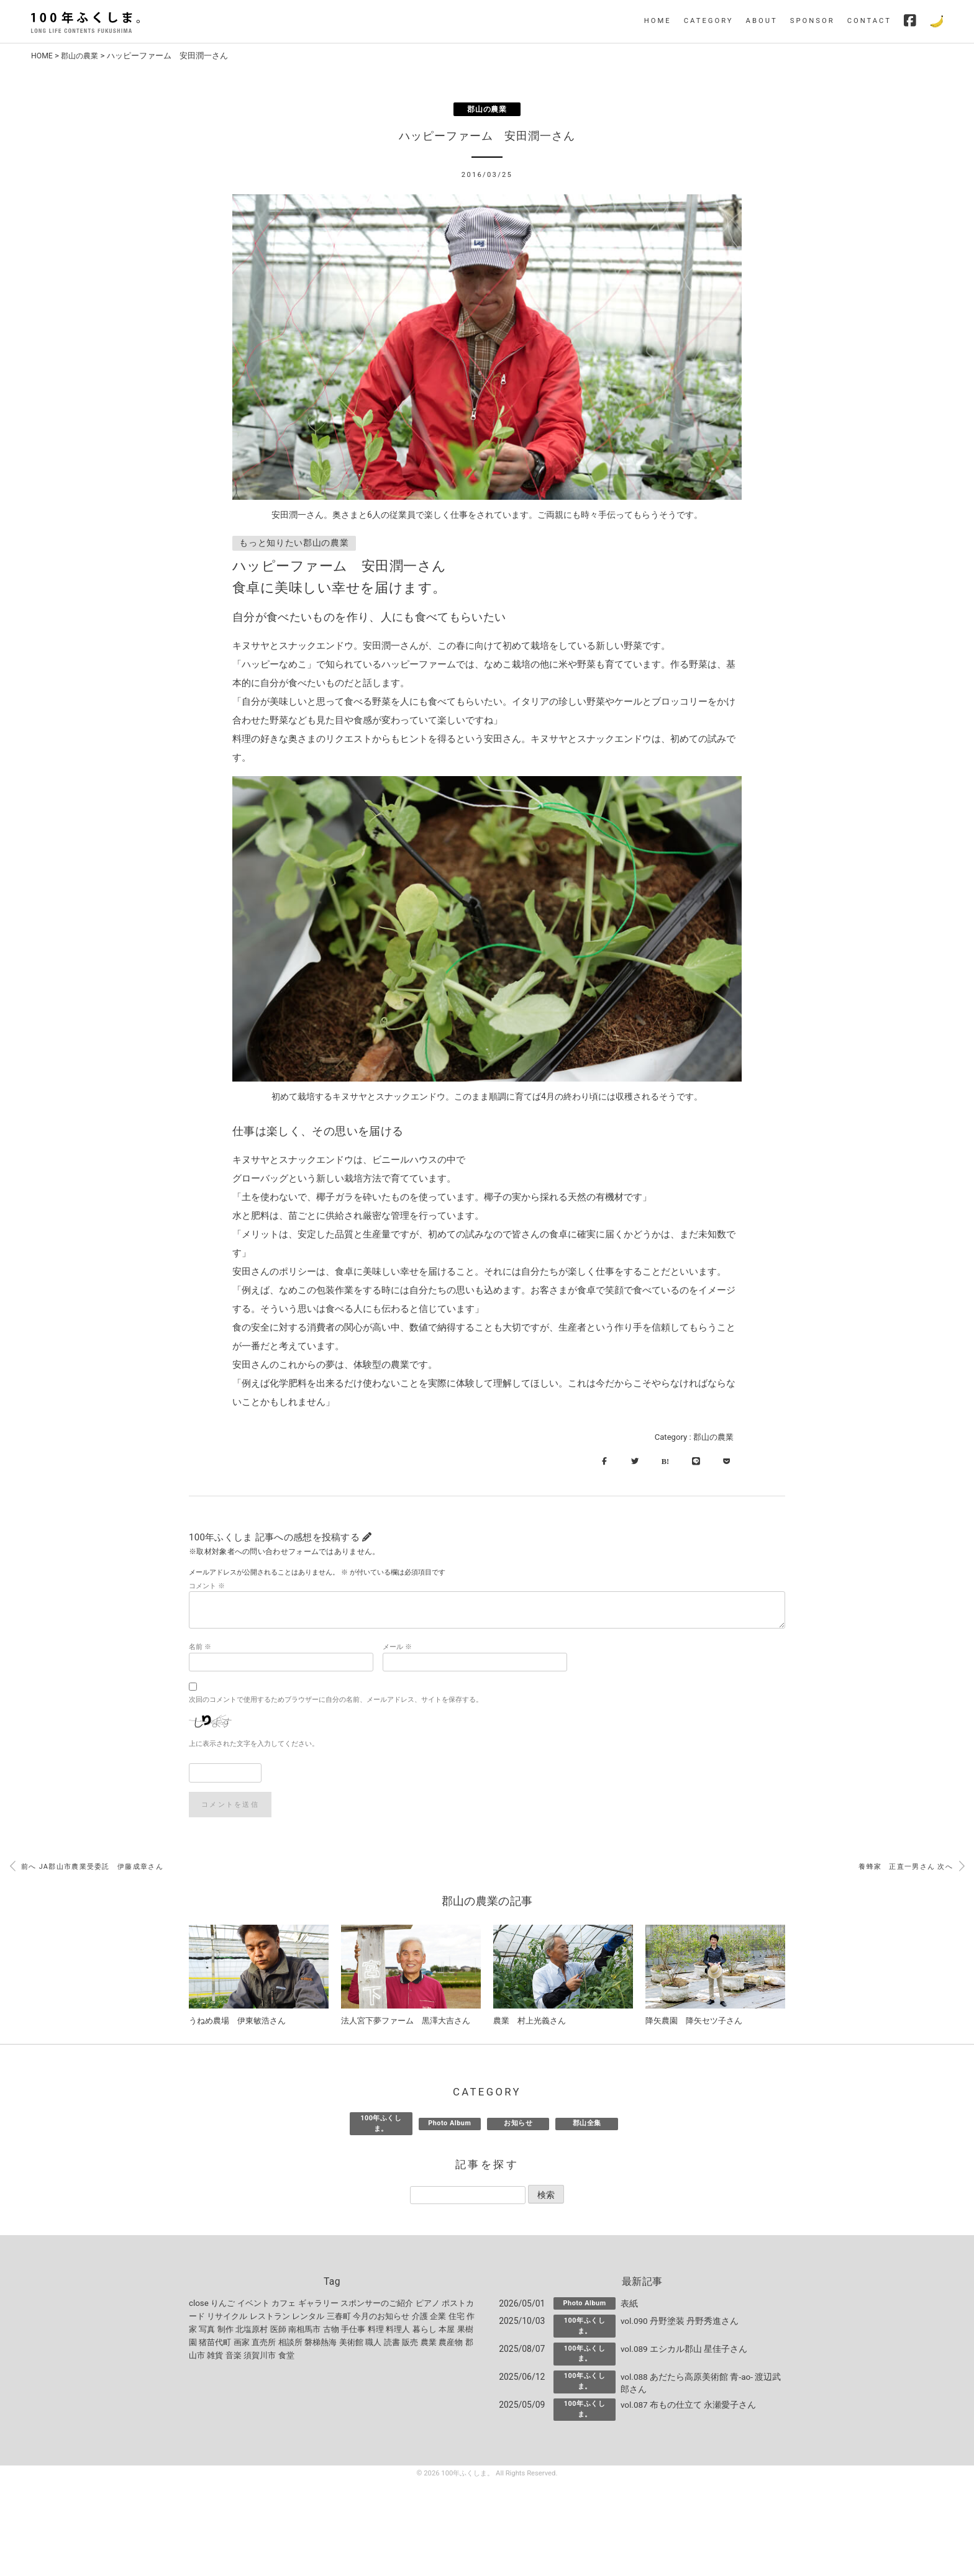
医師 (278, 2332)
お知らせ (518, 2126)
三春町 (339, 2319)
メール (397, 1649)
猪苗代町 (215, 2345)
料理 (376, 2332)
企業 (438, 2319)
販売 (410, 2345)
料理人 (398, 2332)
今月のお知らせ (381, 2319)
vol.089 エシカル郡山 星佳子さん (685, 2352)
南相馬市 (304, 2332)
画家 (242, 2345)
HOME (657, 21)
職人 (373, 2345)
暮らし (424, 2332)
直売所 (264, 2345)
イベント (253, 2306)
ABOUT (762, 21)
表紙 (629, 2307)
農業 (429, 2345)
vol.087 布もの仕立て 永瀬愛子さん (689, 2408)
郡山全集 (587, 2126)
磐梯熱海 (320, 2345)
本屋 (447, 2332)
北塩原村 (251, 2332)
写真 (207, 2332)
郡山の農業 (83, 55)
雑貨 (215, 2358)
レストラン (270, 2319)
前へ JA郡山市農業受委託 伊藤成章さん (86, 1869)
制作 (225, 2332)
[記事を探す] (468, 2198)
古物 (331, 2332)
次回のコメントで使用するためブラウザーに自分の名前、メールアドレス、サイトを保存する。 (336, 1702)
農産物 (451, 2345)
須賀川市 (260, 2358)
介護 (420, 2319)
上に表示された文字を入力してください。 (254, 1746)
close (199, 2306)
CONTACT (869, 21)
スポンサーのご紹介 (376, 2306)
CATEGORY (709, 21)
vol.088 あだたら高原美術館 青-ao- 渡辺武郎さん (702, 2386)
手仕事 (353, 2332)
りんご (223, 2306)
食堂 (286, 2358)
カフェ (283, 2306)
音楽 (233, 2358)
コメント (207, 1588)
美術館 (351, 2345)
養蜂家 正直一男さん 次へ (911, 1869)
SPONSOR (812, 21)
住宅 (456, 2319)
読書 (392, 2345)
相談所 (290, 2345)
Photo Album (449, 2126)
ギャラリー (318, 2306)
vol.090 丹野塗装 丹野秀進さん (680, 2324)
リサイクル (227, 2319)
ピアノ (428, 2306)
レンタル (308, 2319)
